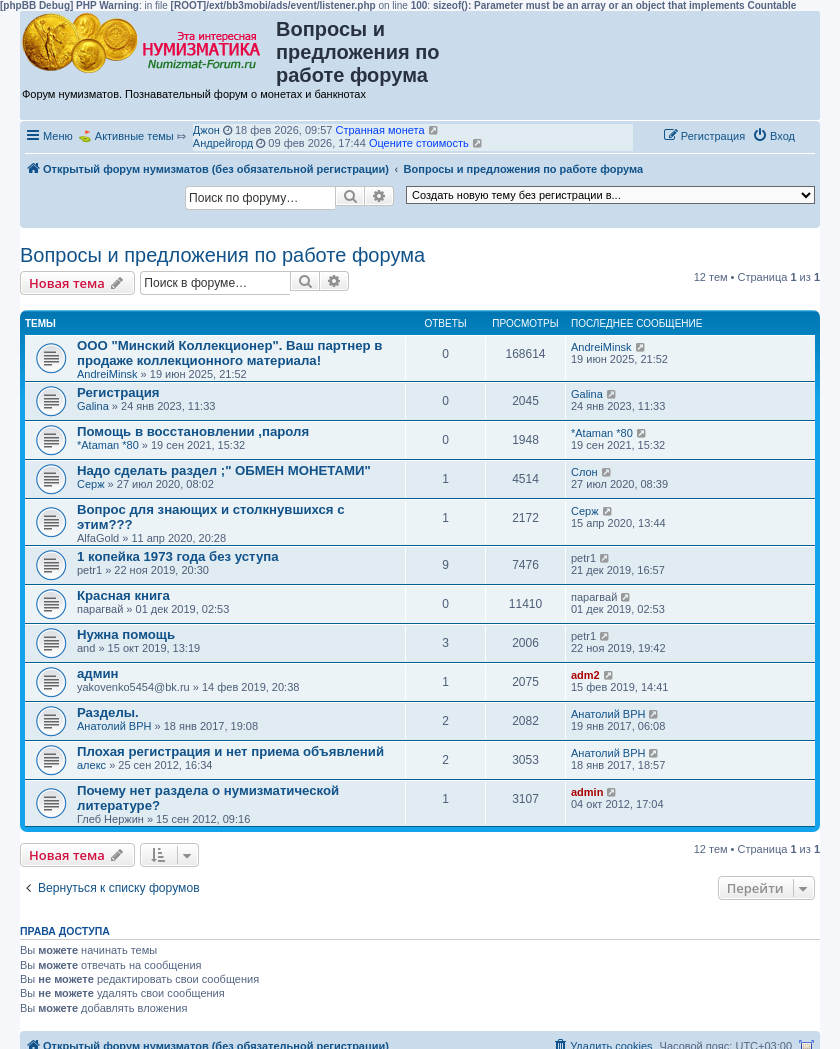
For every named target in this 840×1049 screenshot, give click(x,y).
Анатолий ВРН (114, 726)
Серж (91, 484)
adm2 (585, 675)
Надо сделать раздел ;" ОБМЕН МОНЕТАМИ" (224, 470)
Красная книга (123, 595)
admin (587, 792)
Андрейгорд (223, 143)
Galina (93, 406)
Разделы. (108, 712)
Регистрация (118, 392)
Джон (206, 130)
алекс (91, 765)
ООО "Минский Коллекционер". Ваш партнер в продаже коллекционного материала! (229, 353)
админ (98, 673)
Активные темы (134, 136)
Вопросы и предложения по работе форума (222, 255)
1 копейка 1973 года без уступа (178, 556)
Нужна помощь (126, 634)
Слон (584, 472)
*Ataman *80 (108, 445)
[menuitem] (773, 136)
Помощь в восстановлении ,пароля (193, 431)
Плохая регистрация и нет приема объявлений (230, 751)
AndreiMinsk (107, 374)
